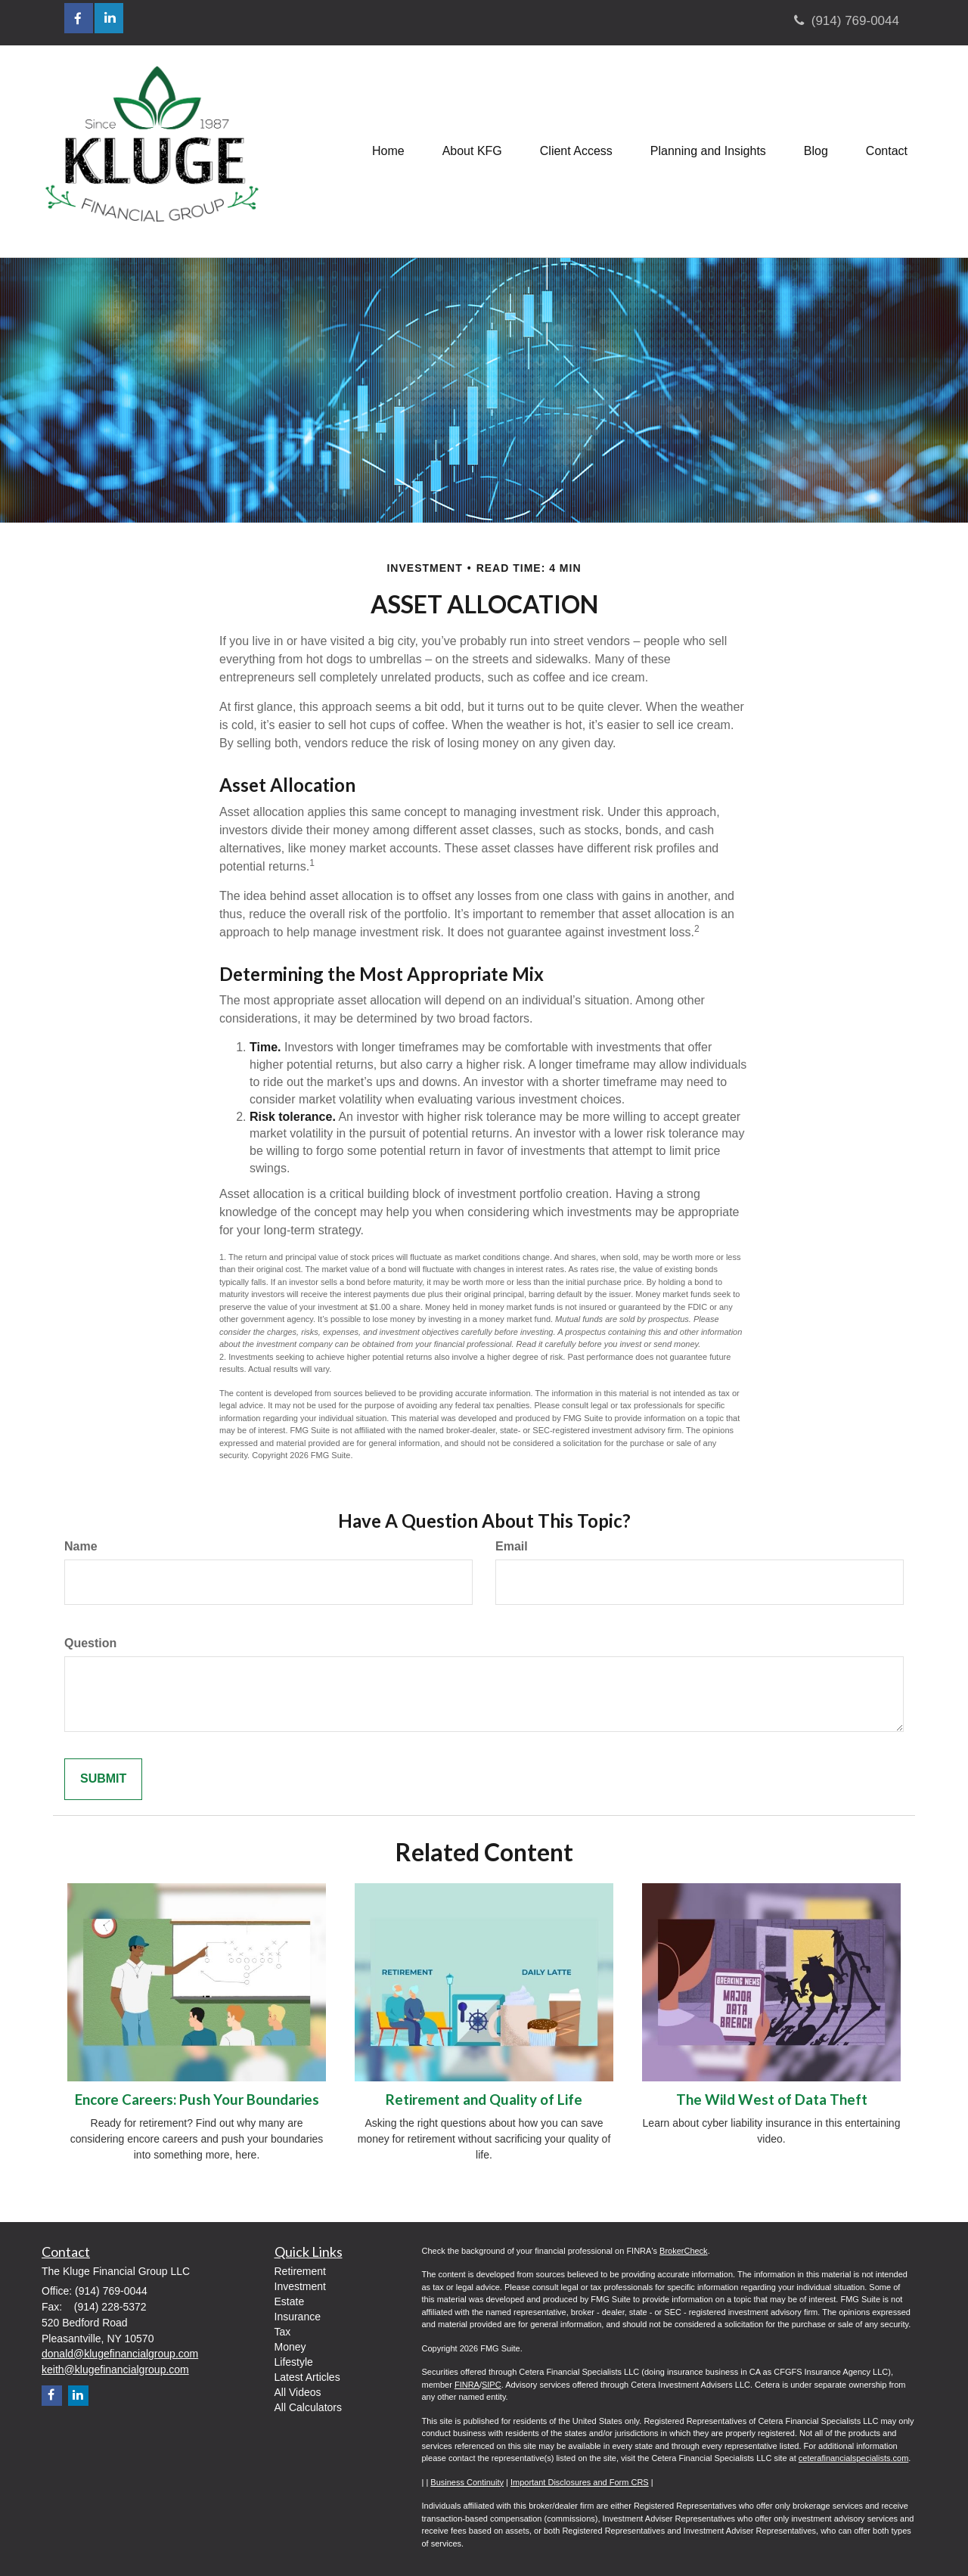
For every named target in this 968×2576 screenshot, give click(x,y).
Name (81, 1546)
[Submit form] (103, 1779)
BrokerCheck (683, 2250)
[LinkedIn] (78, 2395)
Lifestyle (294, 2362)
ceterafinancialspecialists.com (854, 2458)
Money (290, 2347)
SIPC (491, 2384)
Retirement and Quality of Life (484, 2099)
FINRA (467, 2384)
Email (511, 1546)
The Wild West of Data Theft (771, 2099)
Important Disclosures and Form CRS (579, 2482)
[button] (472, 151)
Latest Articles (307, 2377)
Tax (283, 2332)
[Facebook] (52, 2395)
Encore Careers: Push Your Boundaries (197, 2099)
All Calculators (308, 2407)
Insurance (298, 2317)
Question (90, 1643)
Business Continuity (467, 2482)
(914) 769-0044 (846, 21)
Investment (300, 2286)
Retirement (300, 2271)
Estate (290, 2301)
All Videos (298, 2392)
